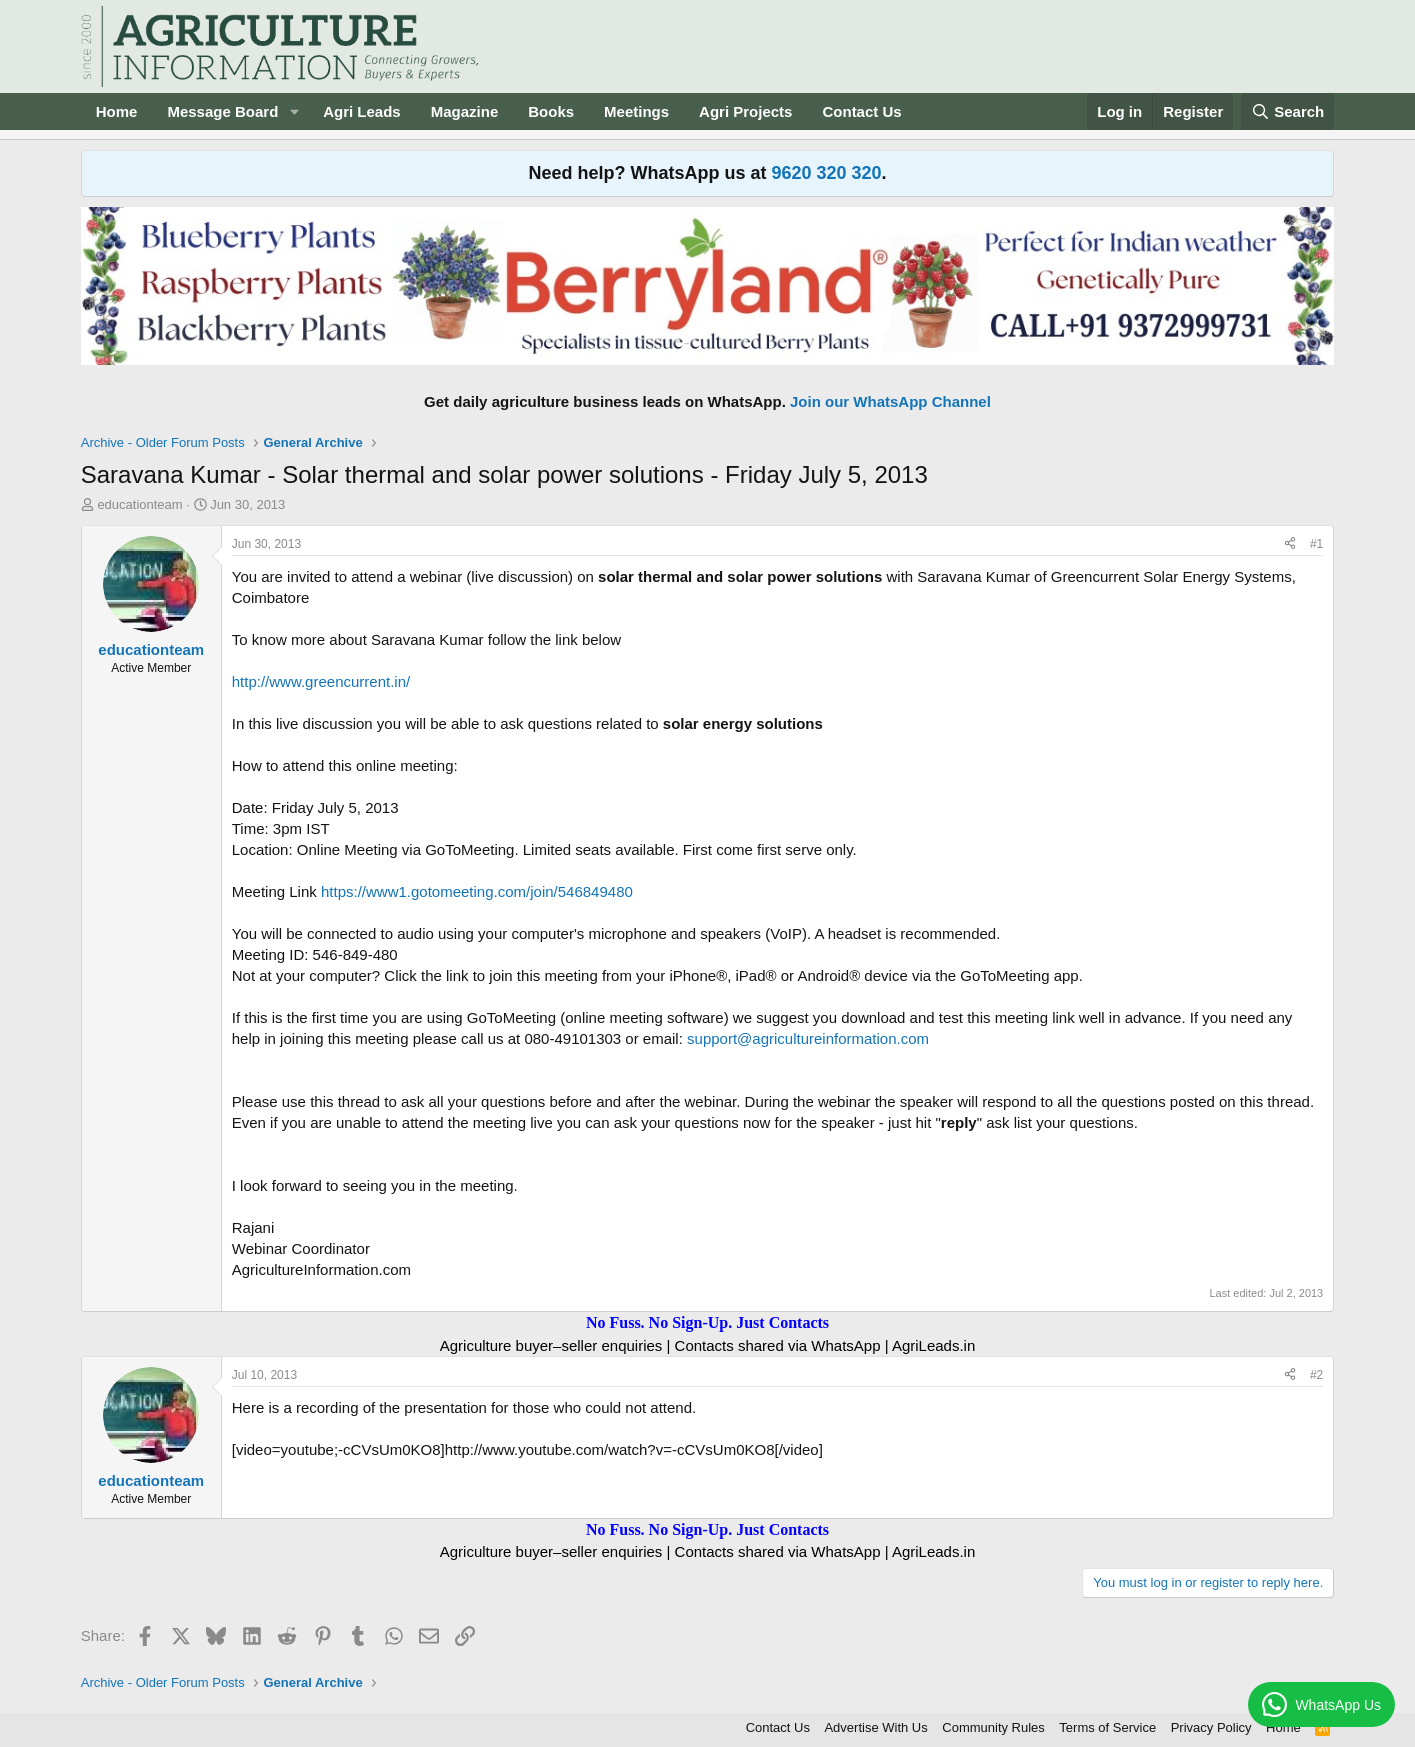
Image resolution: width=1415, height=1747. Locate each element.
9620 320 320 (826, 173)
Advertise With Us (875, 1727)
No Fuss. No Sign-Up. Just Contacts (707, 1322)
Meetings (636, 111)
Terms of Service (1107, 1727)
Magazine (465, 111)
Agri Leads (362, 111)
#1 (1316, 544)
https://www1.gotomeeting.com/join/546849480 (477, 891)
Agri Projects (745, 111)
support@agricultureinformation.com (808, 1038)
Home (117, 111)
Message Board (222, 111)
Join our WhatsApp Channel (890, 401)
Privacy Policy (1211, 1727)
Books (551, 111)
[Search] (1288, 111)
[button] (294, 111)
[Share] (1290, 544)
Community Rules (993, 1727)
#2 (1316, 1375)
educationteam (139, 504)
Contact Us (861, 111)
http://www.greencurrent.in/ (321, 681)
